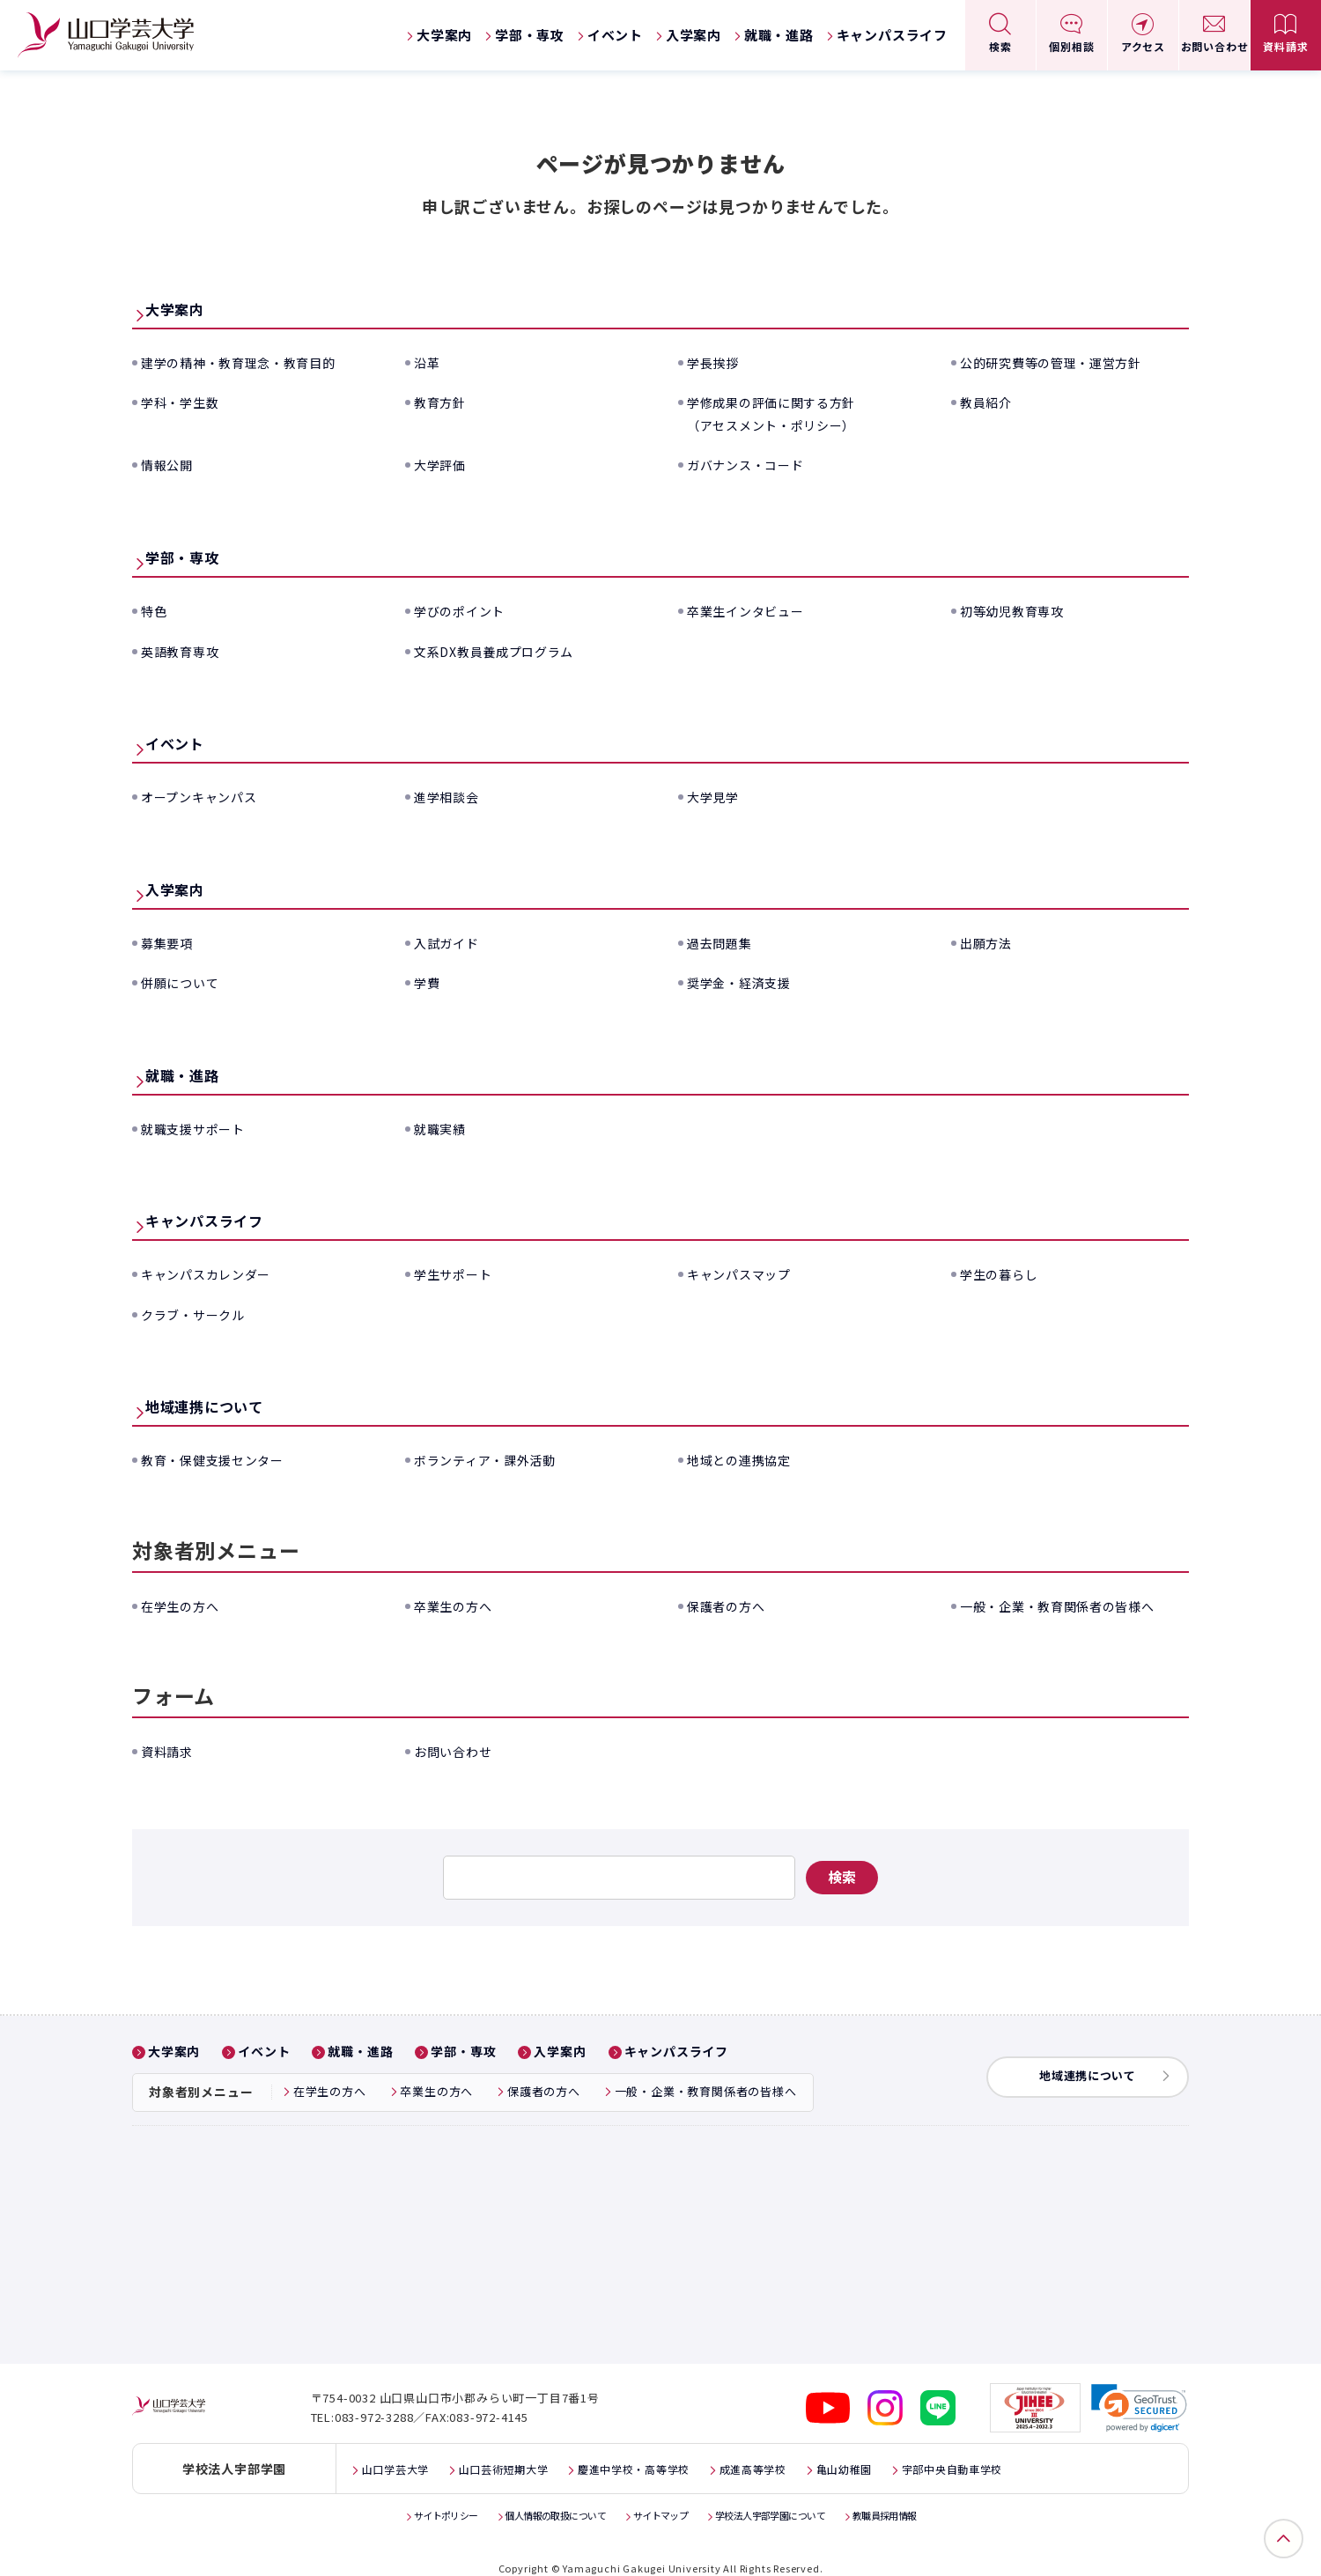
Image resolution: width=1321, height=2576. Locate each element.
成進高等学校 (803, 2451)
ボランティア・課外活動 (495, 1459)
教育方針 (443, 401)
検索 (1000, 46)
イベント (615, 35)
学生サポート (458, 1273)
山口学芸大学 (401, 2451)
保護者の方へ (731, 1605)
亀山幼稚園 (904, 2451)
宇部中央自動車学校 (1025, 2451)
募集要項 (170, 942)
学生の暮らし (1004, 1273)
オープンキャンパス (207, 796)
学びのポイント (466, 610)
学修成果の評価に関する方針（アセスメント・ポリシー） (783, 413)
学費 (429, 982)
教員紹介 (989, 401)
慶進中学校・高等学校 (669, 2451)
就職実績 (443, 1128)
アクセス (1143, 46)
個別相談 (1071, 46)
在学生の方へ (185, 1605)
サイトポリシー (413, 2496)
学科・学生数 (185, 401)
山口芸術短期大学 (521, 2451)
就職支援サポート (200, 1128)
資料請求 (1285, 46)
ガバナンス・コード (753, 464)
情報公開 (170, 464)
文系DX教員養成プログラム (504, 650)
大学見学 (716, 796)
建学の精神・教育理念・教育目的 (252, 362)
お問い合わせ (1215, 46)
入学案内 (693, 35)
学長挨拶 (716, 362)
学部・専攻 (530, 35)
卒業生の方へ (458, 1605)
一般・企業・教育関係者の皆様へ (1071, 1605)
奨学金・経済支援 (746, 982)
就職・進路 (779, 35)
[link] (1140, 2390)
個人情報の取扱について (540, 2496)
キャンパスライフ (892, 35)
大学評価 (443, 464)
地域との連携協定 (746, 1459)
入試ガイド (451, 942)
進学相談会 (451, 796)
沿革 (429, 362)
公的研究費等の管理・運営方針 (1063, 362)
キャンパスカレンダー (215, 1273)
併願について (185, 982)
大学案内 (444, 35)
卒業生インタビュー (753, 610)
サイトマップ (660, 2496)
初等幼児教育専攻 (1019, 610)
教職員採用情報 (918, 2496)
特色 (156, 610)
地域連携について (234, 1404)
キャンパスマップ (746, 1273)
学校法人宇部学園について (786, 2496)
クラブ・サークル (200, 1314)
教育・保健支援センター (222, 1459)
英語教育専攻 (185, 650)
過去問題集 (724, 942)
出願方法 (989, 942)
